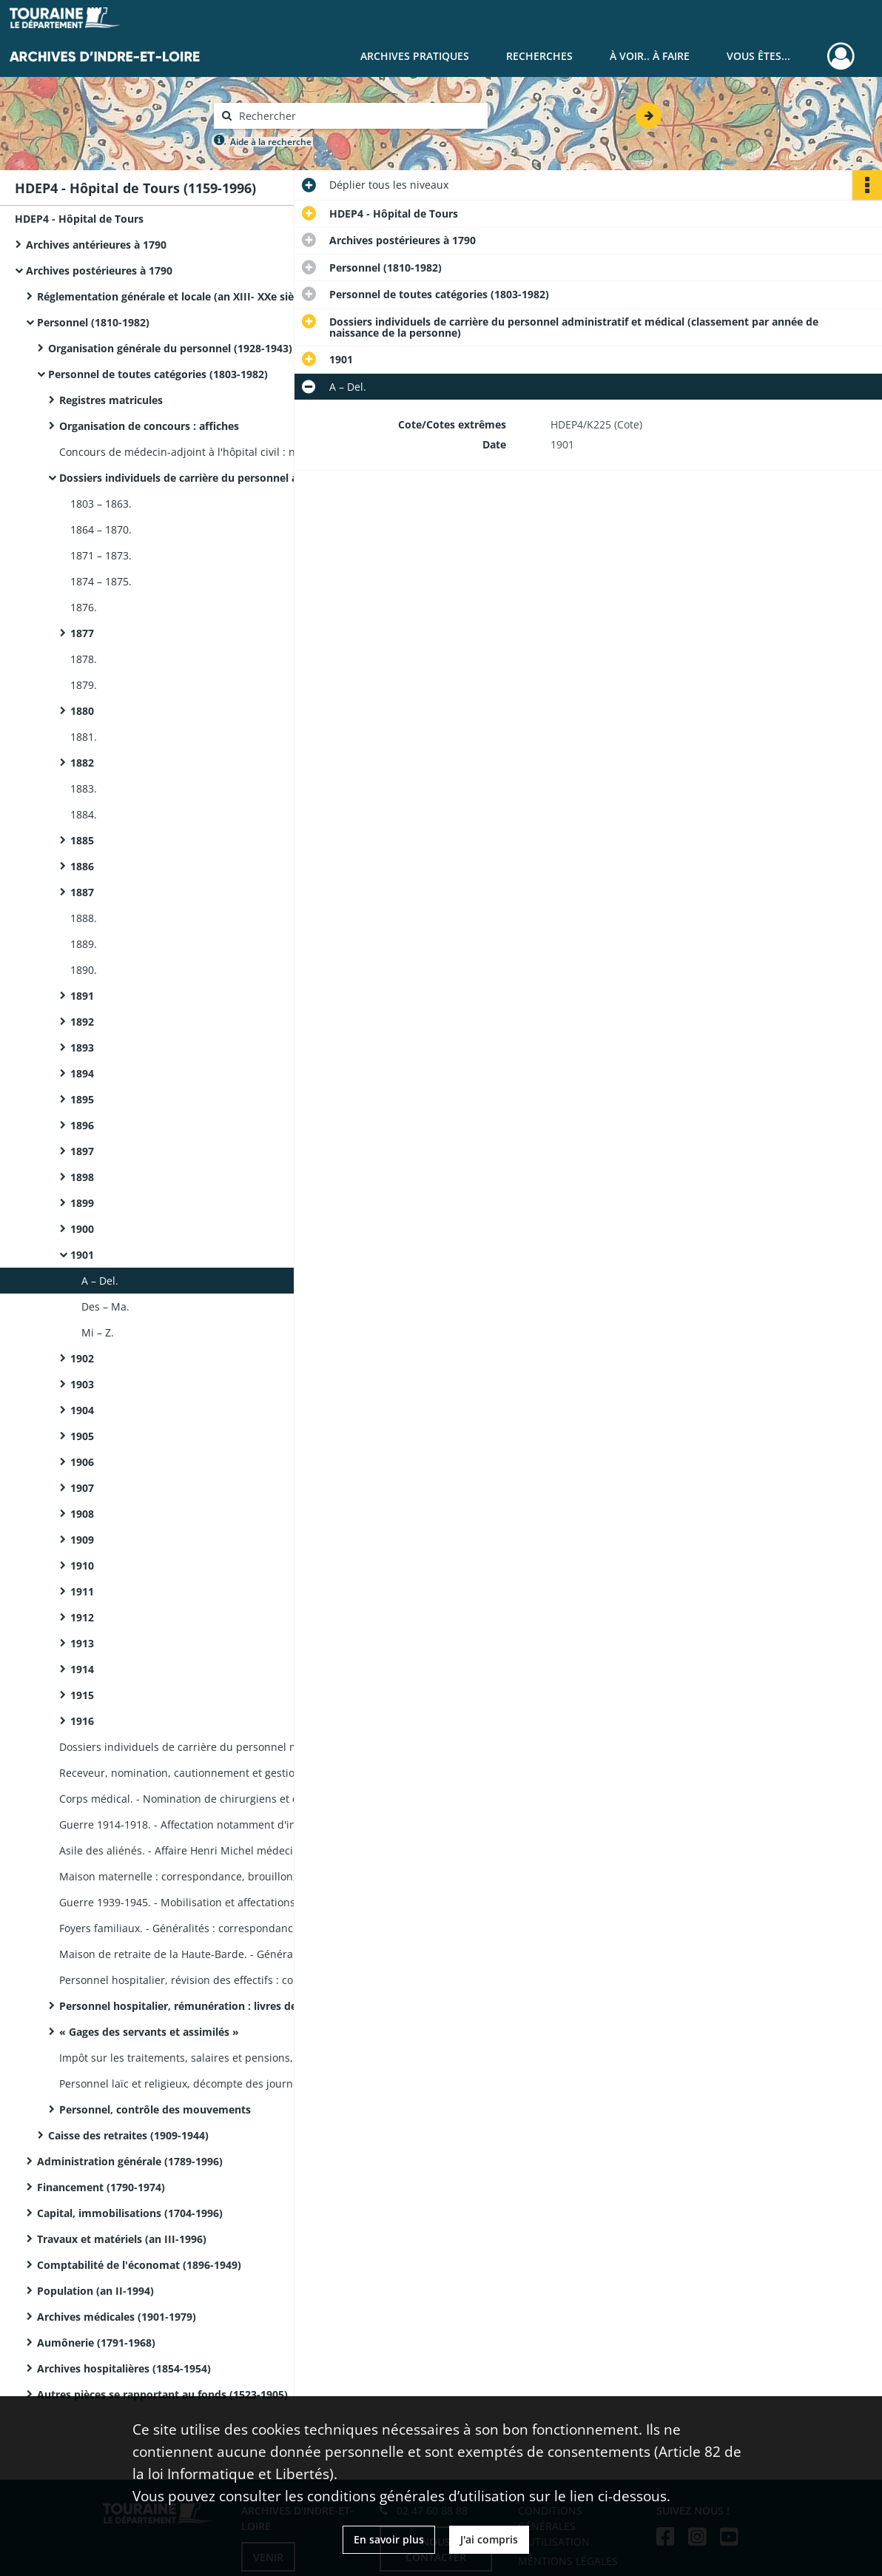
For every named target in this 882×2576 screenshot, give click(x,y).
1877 (82, 633)
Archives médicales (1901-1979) (116, 2317)
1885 (82, 840)
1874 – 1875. (101, 581)
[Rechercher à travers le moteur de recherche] (358, 116)
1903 (82, 1384)
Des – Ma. (105, 1306)
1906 (82, 1462)
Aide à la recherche (271, 141)
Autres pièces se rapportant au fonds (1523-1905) (162, 2394)
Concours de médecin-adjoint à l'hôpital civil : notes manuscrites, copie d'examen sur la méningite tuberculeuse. (207, 452)
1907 (82, 1488)
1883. (83, 788)
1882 (82, 763)
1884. (83, 814)
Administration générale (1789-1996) (130, 2161)
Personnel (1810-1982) (93, 322)
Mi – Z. (97, 1332)
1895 (82, 1099)
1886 (82, 866)
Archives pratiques (414, 56)
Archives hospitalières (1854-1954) (124, 2368)
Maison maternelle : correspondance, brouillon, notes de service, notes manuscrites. (207, 1876)
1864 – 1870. (101, 529)
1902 (82, 1358)
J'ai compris (489, 2539)
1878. (83, 659)
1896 (82, 1125)
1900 (82, 1229)
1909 (82, 1540)
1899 (82, 1203)
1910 (82, 1565)
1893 (82, 1047)
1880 (82, 711)
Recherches (539, 56)
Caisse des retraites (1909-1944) (128, 2135)
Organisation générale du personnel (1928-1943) (170, 348)
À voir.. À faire (650, 56)
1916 (82, 1721)
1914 (82, 1669)
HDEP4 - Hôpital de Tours (79, 219)
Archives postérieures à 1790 (99, 270)
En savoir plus (389, 2539)
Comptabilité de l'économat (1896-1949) (139, 2265)
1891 (82, 996)
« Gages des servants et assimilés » (149, 2032)
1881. (83, 737)
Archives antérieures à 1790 (96, 245)
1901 (82, 1255)
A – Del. (99, 1281)
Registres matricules (111, 400)
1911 (82, 1591)
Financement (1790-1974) (101, 2187)
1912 (82, 1617)
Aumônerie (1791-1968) (96, 2342)
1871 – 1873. (101, 555)
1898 (82, 1177)
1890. (83, 970)
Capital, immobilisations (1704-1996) (130, 2213)
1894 (82, 1073)
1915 (82, 1695)
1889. (83, 944)
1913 (82, 1643)
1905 (82, 1436)
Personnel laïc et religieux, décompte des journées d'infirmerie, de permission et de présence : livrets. (207, 2083)
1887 (82, 892)
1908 (82, 1514)
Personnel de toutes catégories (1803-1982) (158, 374)
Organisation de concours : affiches (149, 426)
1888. (83, 918)
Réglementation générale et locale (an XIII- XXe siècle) (174, 296)
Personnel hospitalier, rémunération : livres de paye (191, 2006)
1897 (82, 1151)
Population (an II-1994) (95, 2291)
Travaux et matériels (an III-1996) (121, 2239)
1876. (83, 607)
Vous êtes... (758, 56)
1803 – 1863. (101, 504)
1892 (82, 1022)
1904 (82, 1410)
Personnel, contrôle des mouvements (155, 2109)
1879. (83, 685)
